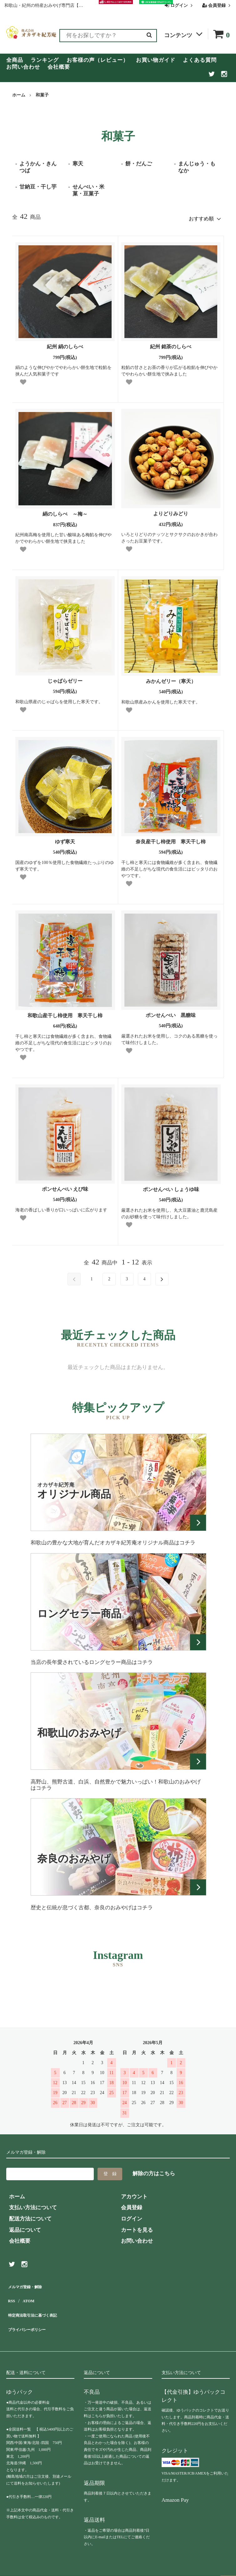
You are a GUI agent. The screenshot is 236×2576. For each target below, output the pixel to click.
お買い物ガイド (155, 60)
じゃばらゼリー (65, 678)
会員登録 (217, 5)
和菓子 (42, 95)
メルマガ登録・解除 (30, 2283)
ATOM (28, 2294)
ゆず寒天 (65, 839)
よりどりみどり (170, 511)
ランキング (45, 60)
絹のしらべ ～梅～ (65, 511)
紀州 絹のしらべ (65, 344)
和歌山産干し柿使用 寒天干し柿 (68, 1013)
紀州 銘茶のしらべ (170, 344)
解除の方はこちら (154, 2171)
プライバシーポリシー (32, 2316)
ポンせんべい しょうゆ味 (173, 1187)
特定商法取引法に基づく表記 (40, 2305)
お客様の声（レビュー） (97, 60)
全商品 (14, 60)
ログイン (179, 5)
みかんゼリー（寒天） (171, 678)
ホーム (18, 95)
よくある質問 (200, 60)
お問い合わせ (23, 67)
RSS (11, 2294)
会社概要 (59, 67)
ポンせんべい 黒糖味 (171, 1012)
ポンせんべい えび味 (65, 1186)
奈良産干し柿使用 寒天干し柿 (173, 839)
